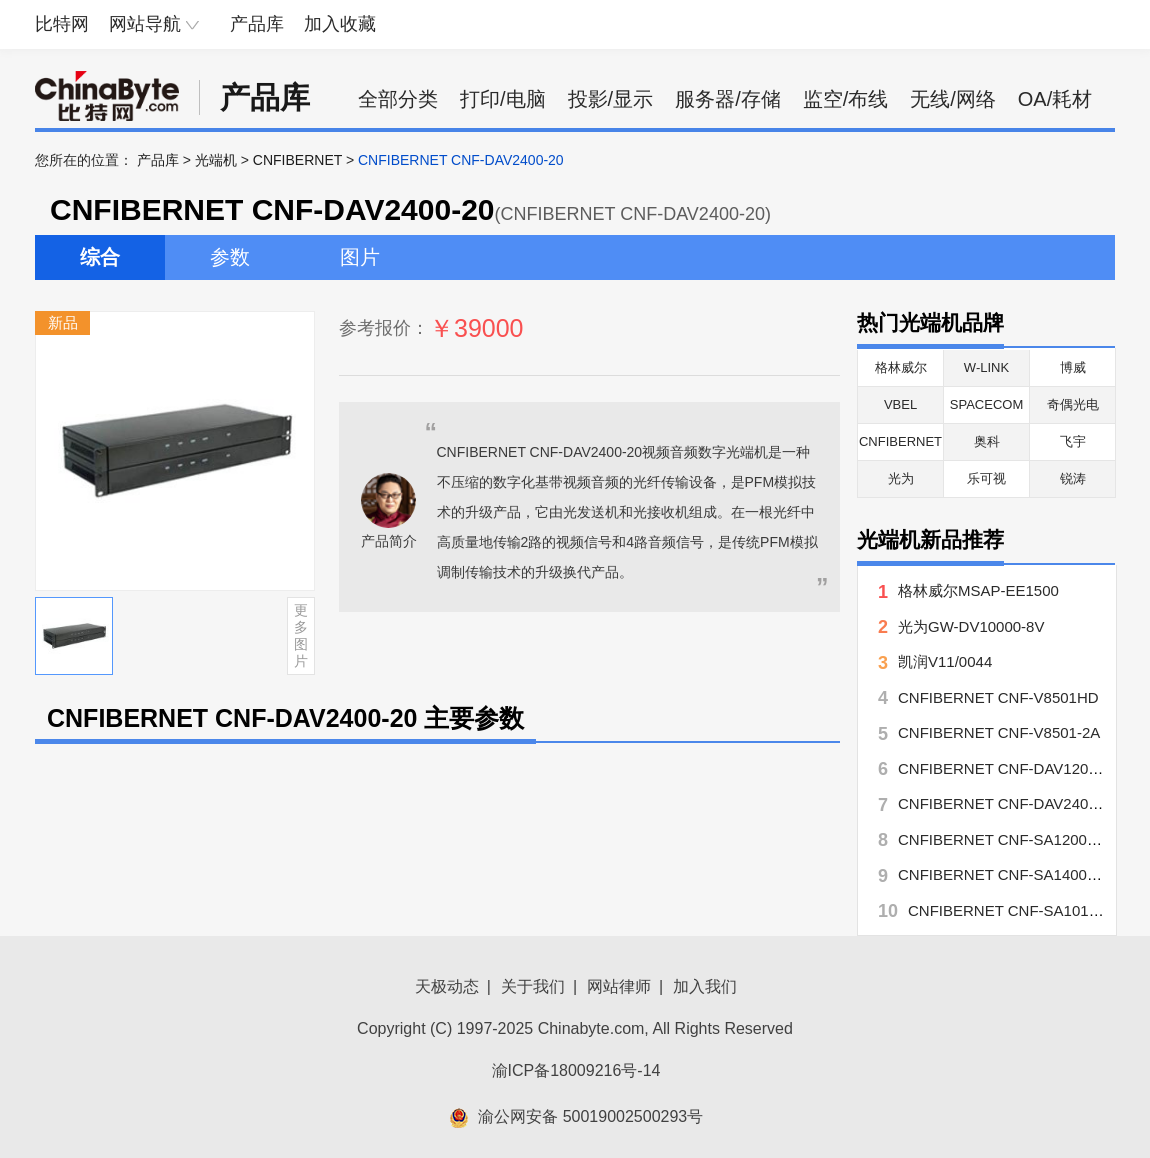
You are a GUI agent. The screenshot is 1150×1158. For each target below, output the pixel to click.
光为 (901, 478)
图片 (360, 257)
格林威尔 (901, 367)
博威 (1073, 367)
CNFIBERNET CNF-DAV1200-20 (1008, 768)
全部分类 (398, 99)
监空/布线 (846, 99)
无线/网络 (953, 99)
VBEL (900, 404)
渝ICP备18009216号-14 (576, 1070)
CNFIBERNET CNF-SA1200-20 (1003, 839)
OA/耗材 (1055, 99)
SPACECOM (986, 404)
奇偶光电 (1073, 404)
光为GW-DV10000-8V (971, 626)
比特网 (62, 24)
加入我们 (705, 986)
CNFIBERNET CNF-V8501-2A (999, 732)
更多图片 (301, 635)
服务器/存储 (728, 99)
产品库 (257, 24)
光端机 (216, 160)
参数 (230, 257)
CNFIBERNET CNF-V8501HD (998, 697)
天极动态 (447, 986)
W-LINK (986, 367)
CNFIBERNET (297, 160)
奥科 (987, 441)
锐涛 (1073, 478)
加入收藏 (340, 24)
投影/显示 (611, 99)
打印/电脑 (503, 99)
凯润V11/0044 (945, 661)
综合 (100, 257)
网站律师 (619, 986)
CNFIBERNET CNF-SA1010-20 (1013, 910)
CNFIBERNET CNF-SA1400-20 (1003, 874)
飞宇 (1073, 441)
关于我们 (533, 986)
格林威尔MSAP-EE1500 (986, 590)
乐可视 (986, 478)
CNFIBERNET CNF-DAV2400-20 (1008, 803)
